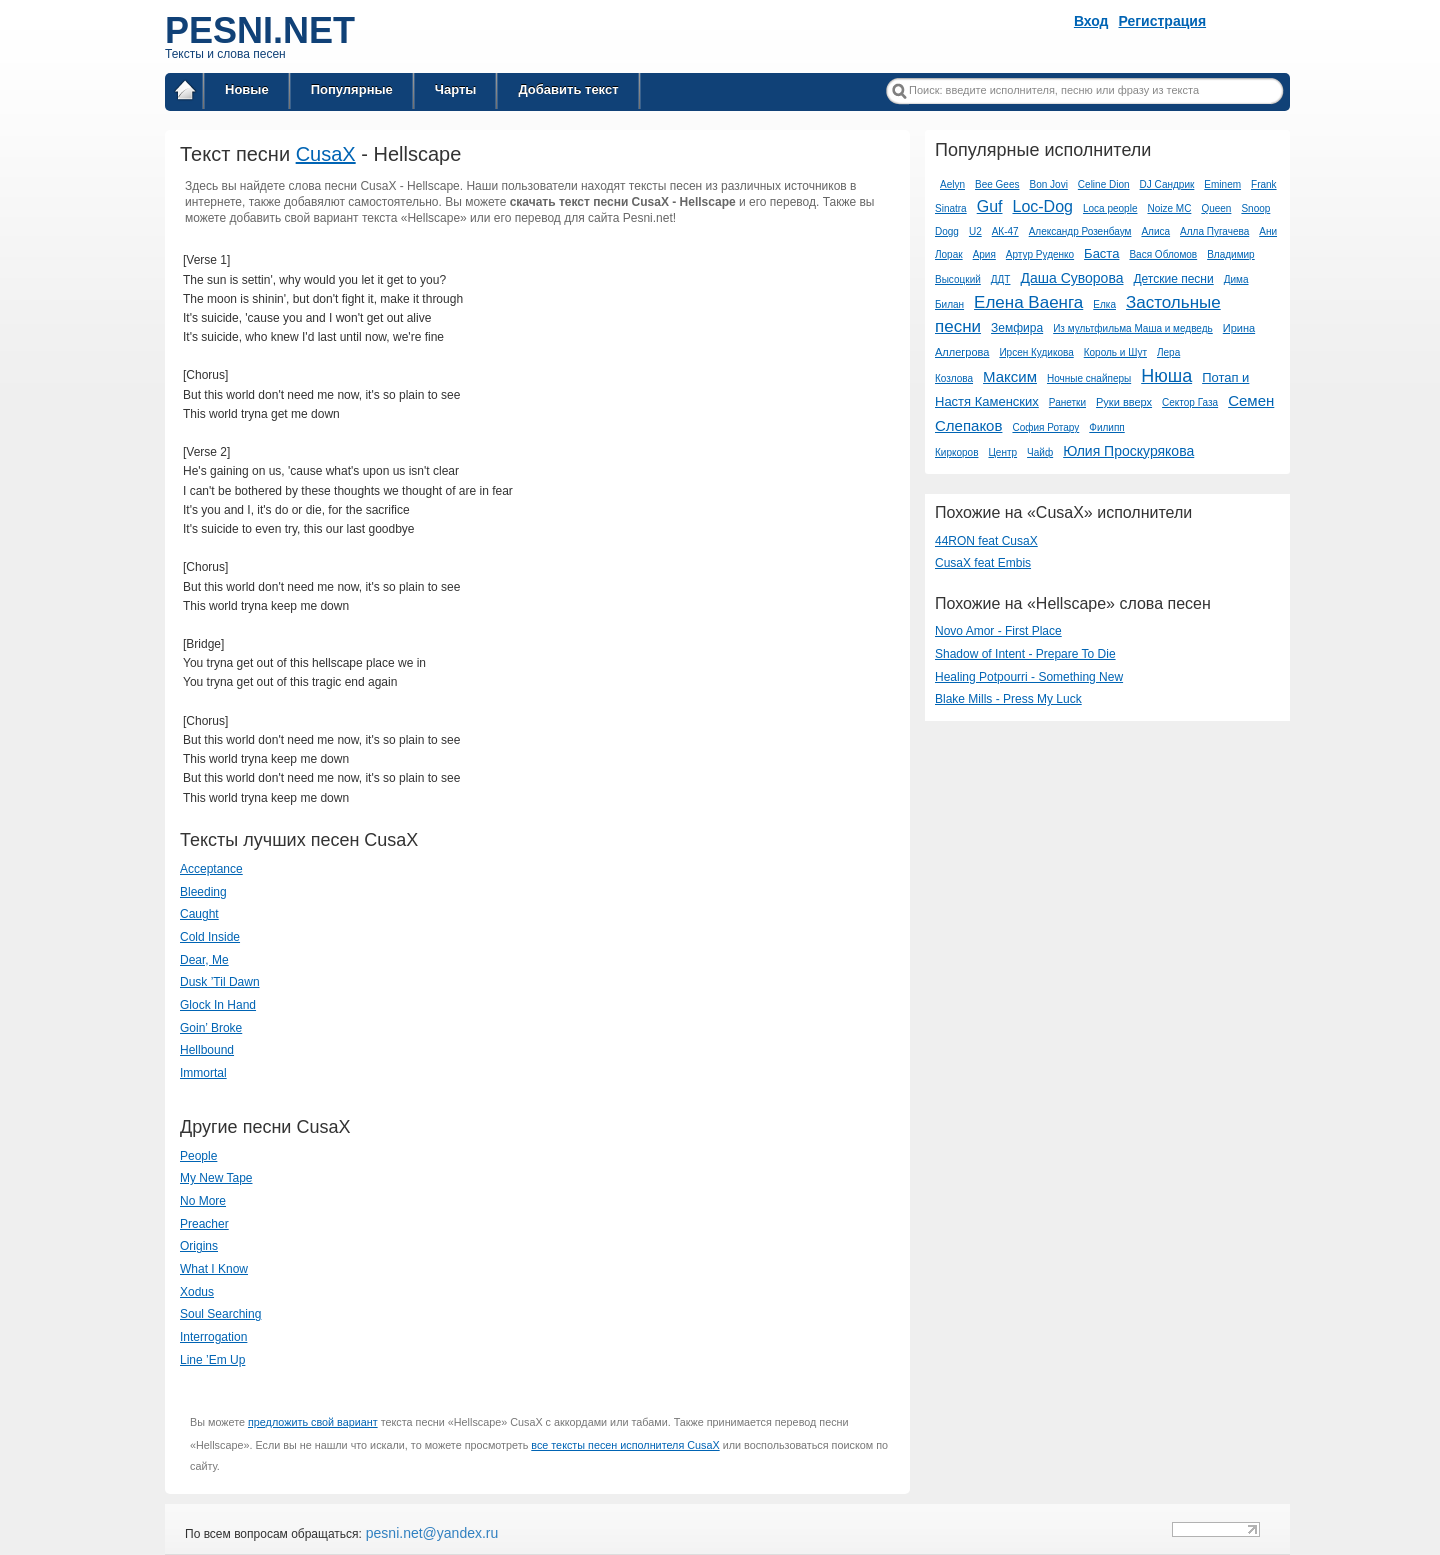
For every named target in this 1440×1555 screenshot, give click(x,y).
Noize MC (1169, 208)
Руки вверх (1124, 402)
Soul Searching (220, 1314)
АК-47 (1005, 231)
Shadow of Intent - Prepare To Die (1025, 654)
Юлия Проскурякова (1128, 451)
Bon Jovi (1049, 184)
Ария (984, 254)
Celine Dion (1104, 184)
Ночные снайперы (1089, 378)
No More (203, 1201)
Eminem (1222, 184)
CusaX (326, 154)
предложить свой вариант (313, 1422)
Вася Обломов (1163, 254)
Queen (1216, 208)
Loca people (1110, 208)
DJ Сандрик (1167, 184)
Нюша (1166, 376)
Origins (199, 1246)
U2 (975, 231)
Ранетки (1067, 402)
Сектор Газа (1190, 402)
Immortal (203, 1073)
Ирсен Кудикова (1036, 352)
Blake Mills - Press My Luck (1008, 699)
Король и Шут (1115, 352)
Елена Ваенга (1028, 302)
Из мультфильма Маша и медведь (1133, 328)
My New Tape (216, 1178)
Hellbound (207, 1050)
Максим (1010, 376)
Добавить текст (568, 89)
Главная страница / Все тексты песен (185, 93)
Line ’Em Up (212, 1360)
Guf (990, 206)
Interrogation (213, 1337)
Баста (1101, 253)
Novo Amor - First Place (998, 631)
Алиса (1155, 231)
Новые (247, 89)
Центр (1002, 452)
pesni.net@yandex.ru (430, 1533)
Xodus (197, 1292)
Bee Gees (997, 184)
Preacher (204, 1224)
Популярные (352, 89)
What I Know (214, 1269)
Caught (199, 914)
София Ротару (1045, 427)
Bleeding (203, 892)
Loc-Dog (1042, 206)
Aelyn (952, 184)
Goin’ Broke (211, 1028)
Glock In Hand (218, 1005)
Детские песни (1173, 279)
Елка (1104, 304)
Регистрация (1163, 21)
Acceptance (211, 869)
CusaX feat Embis (983, 563)
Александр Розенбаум (1080, 231)
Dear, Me (204, 960)
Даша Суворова (1071, 278)
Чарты (456, 89)
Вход (1091, 21)
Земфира (1017, 328)
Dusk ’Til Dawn (220, 982)
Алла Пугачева (1214, 231)
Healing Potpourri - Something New (1029, 677)
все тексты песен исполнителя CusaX (625, 1445)
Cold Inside (210, 937)
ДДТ (1001, 279)
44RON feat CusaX (986, 541)
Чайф (1040, 452)
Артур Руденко (1040, 254)
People (198, 1156)
